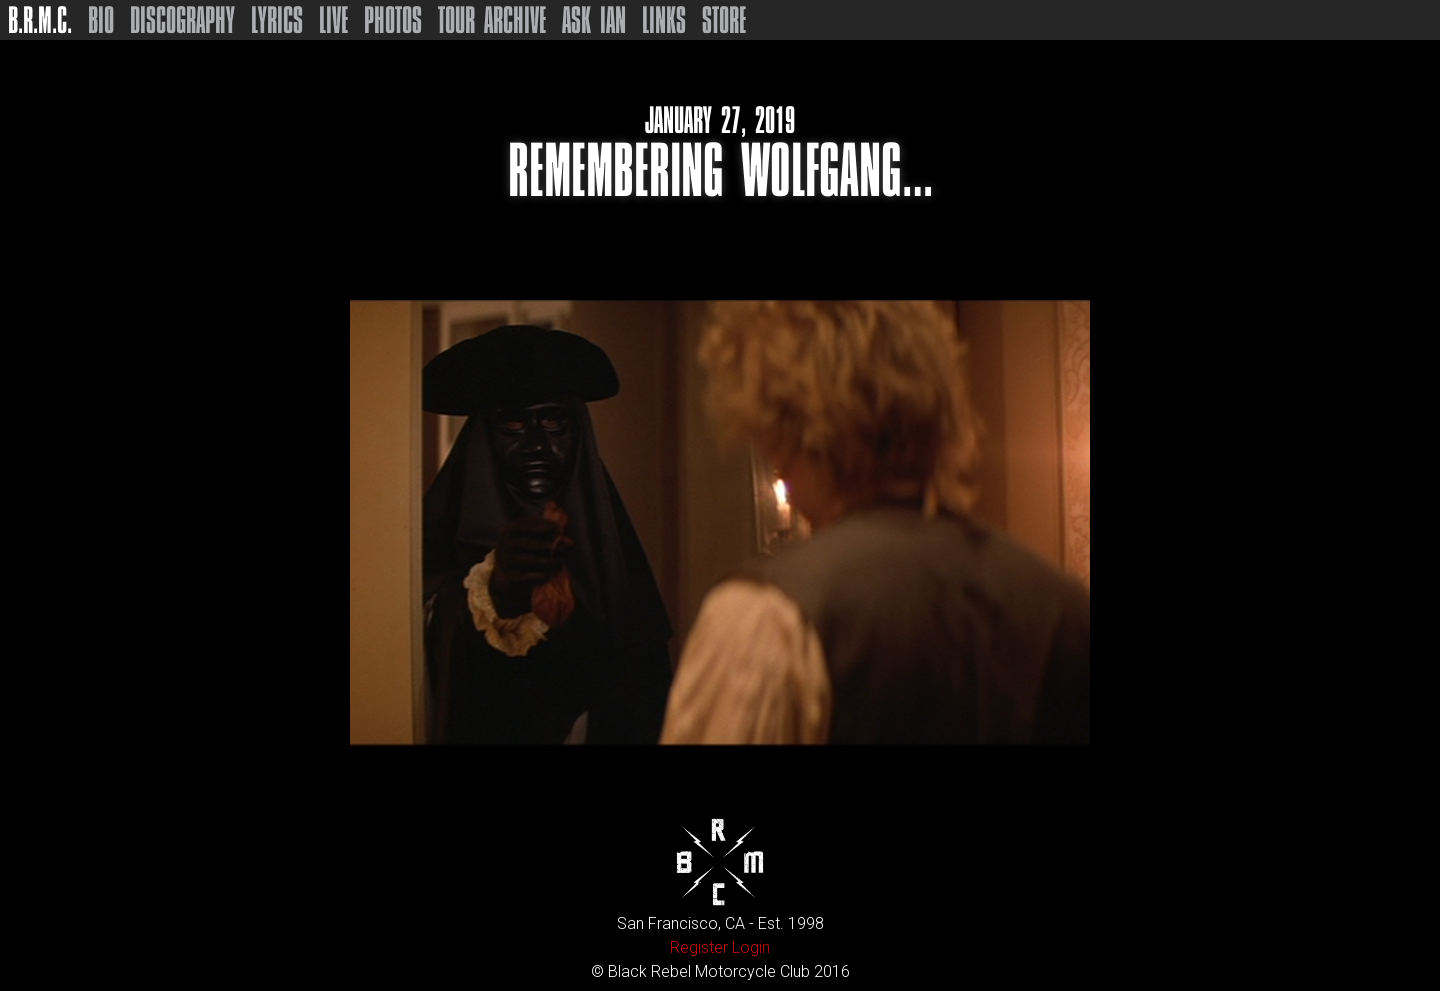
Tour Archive (492, 20)
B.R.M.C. (40, 20)
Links (664, 20)
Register (699, 947)
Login (751, 947)
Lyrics (277, 20)
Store (724, 20)
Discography (182, 20)
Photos (393, 20)
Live (333, 20)
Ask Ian (594, 20)
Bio (101, 20)
